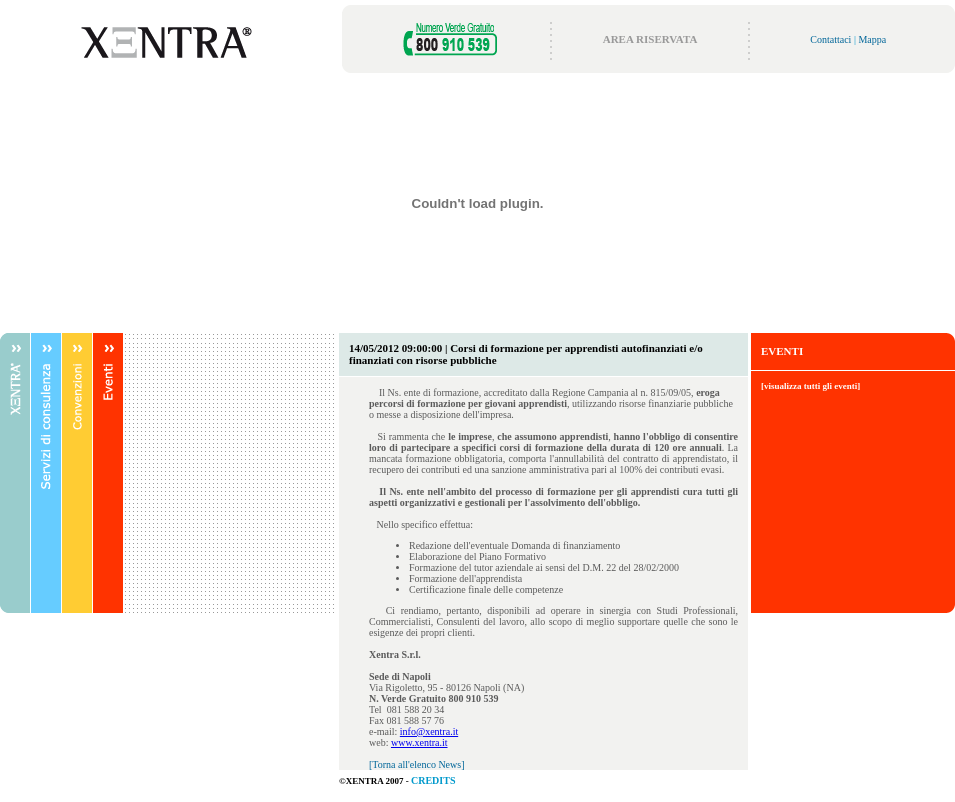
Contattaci (830, 39)
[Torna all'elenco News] (417, 764)
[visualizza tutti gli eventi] (810, 386)
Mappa (872, 39)
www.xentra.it (419, 742)
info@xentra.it (429, 731)
